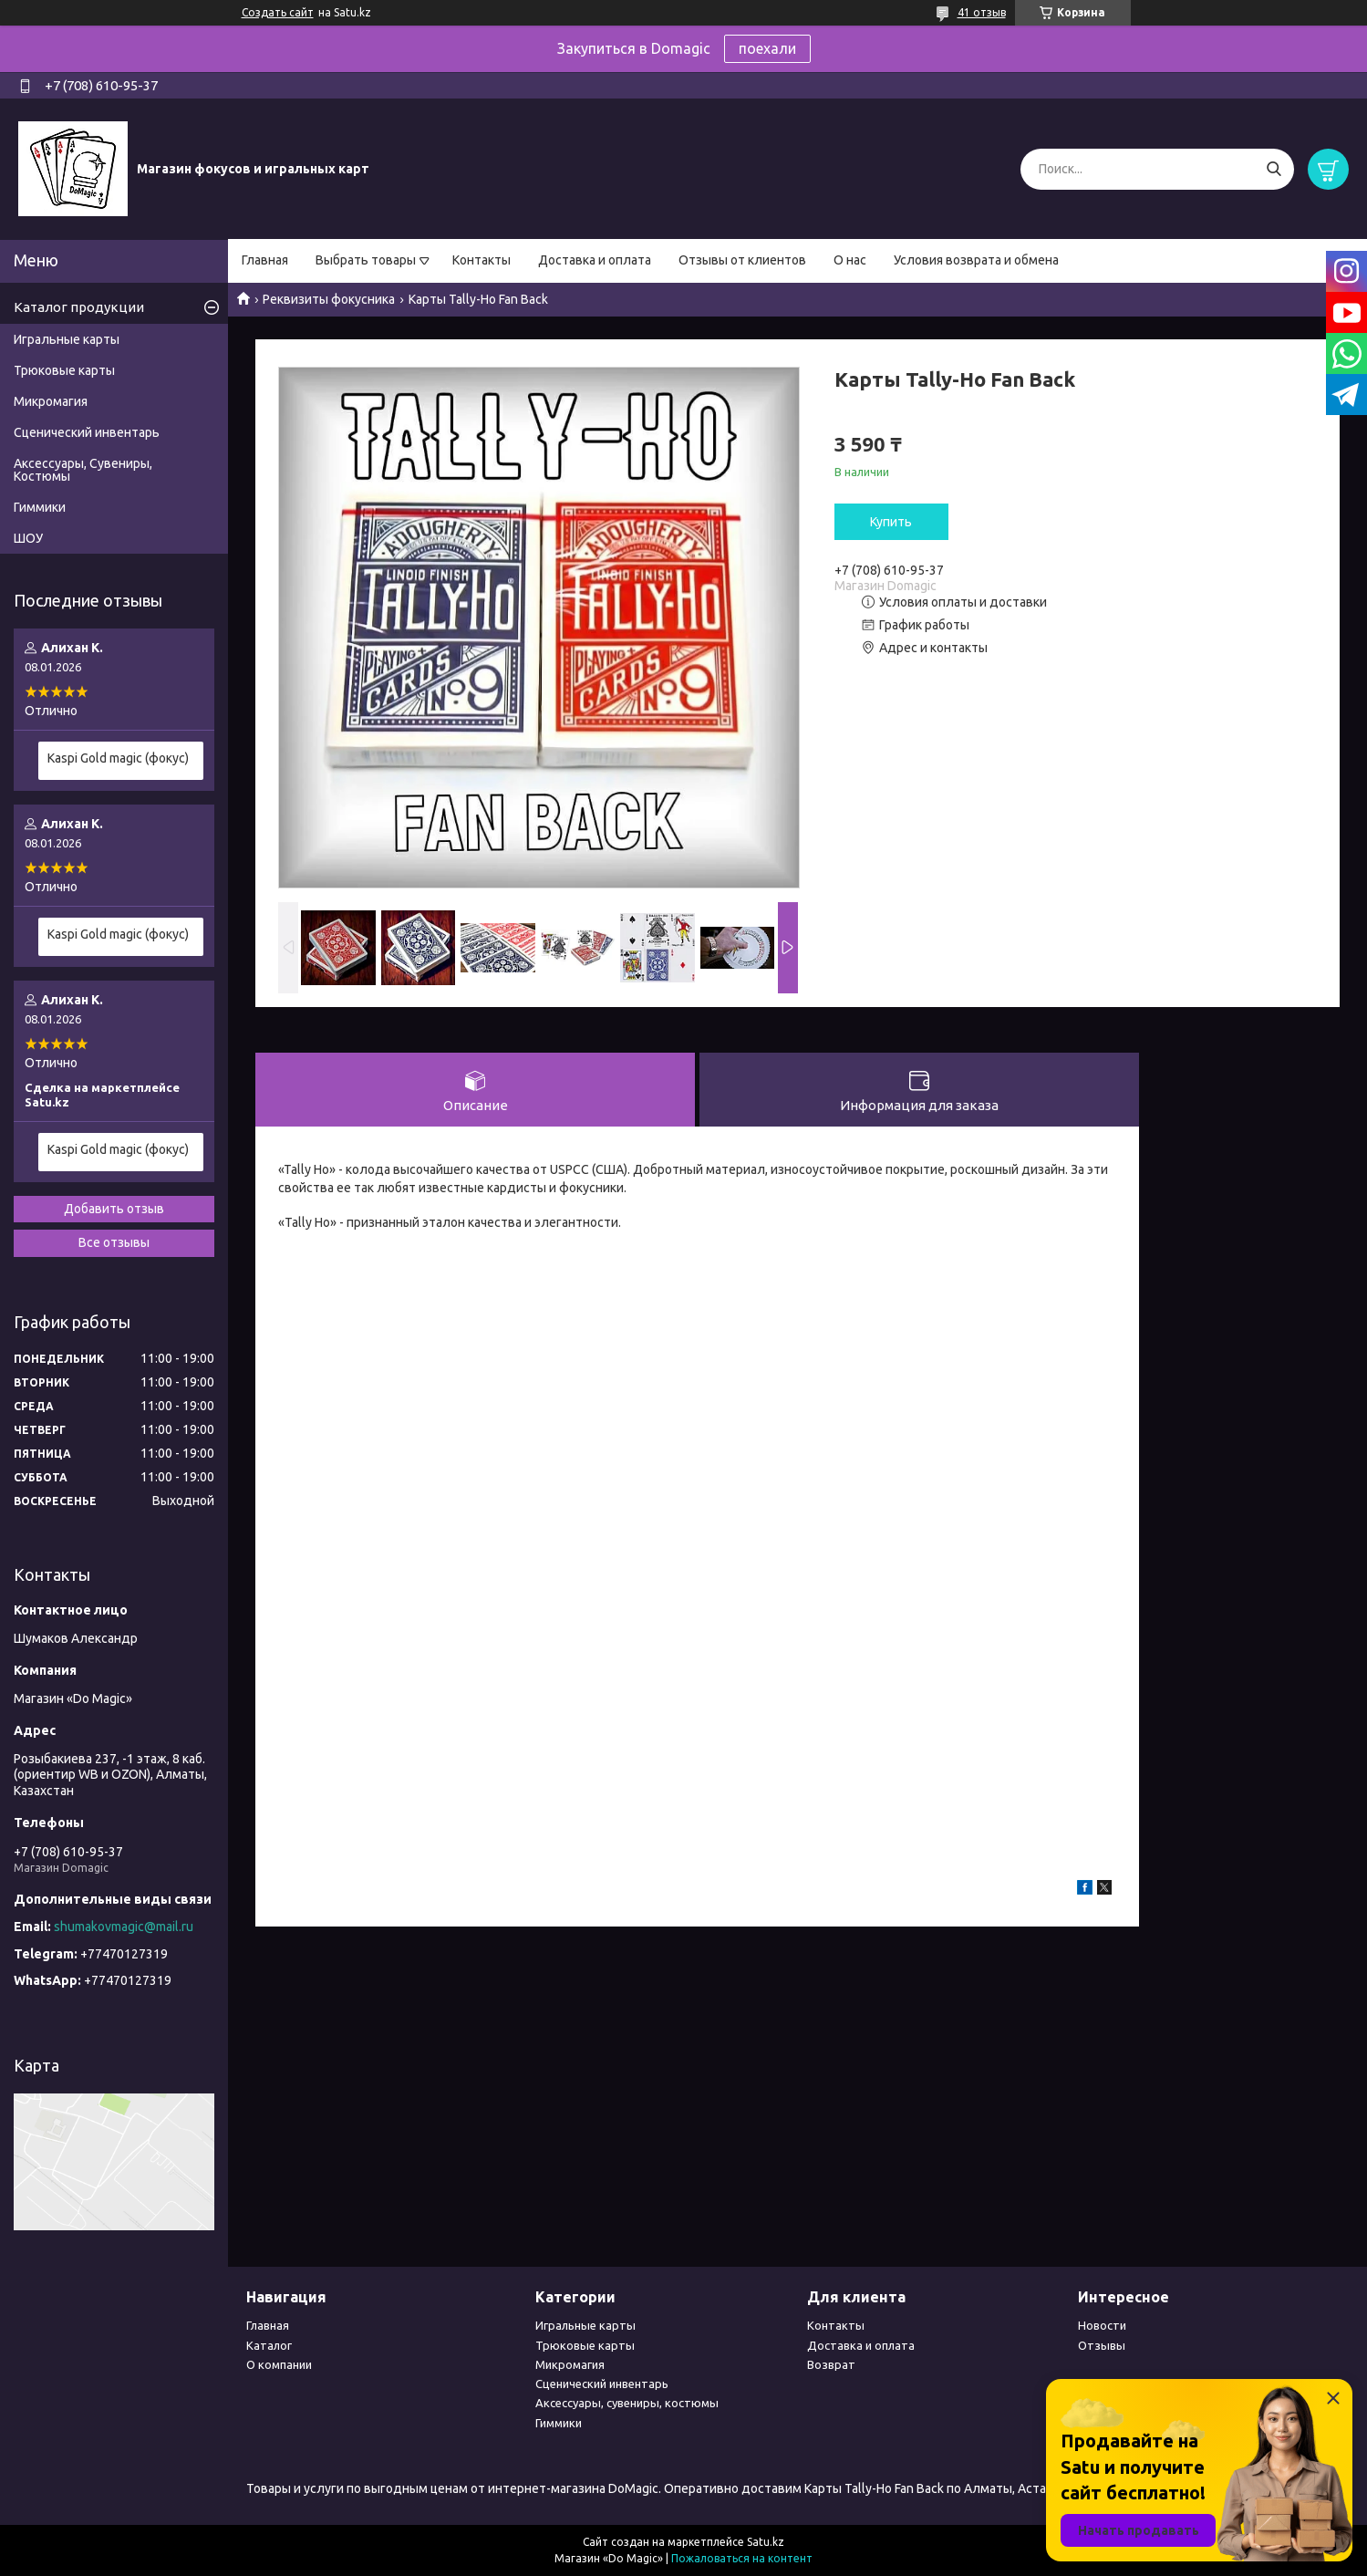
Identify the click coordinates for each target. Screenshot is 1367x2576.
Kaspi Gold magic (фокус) (118, 758)
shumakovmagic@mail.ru (123, 1926)
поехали (767, 48)
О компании (279, 2364)
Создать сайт (278, 12)
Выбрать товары (366, 260)
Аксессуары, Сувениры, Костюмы (83, 469)
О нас (850, 260)
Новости (1102, 2325)
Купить (891, 521)
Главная (265, 260)
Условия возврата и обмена (976, 260)
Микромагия (51, 401)
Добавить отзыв (114, 1208)
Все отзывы (114, 1242)
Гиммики (40, 507)
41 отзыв (982, 12)
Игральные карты (66, 339)
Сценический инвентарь (87, 432)
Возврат (831, 2364)
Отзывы (1101, 2345)
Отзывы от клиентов (742, 260)
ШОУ (28, 538)
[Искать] (1273, 169)
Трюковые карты (64, 370)
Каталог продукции (79, 307)
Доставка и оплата (594, 260)
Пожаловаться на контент (742, 2558)
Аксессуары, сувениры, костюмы (627, 2402)
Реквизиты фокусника (329, 299)
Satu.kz (765, 2542)
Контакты (481, 260)
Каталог (269, 2345)
